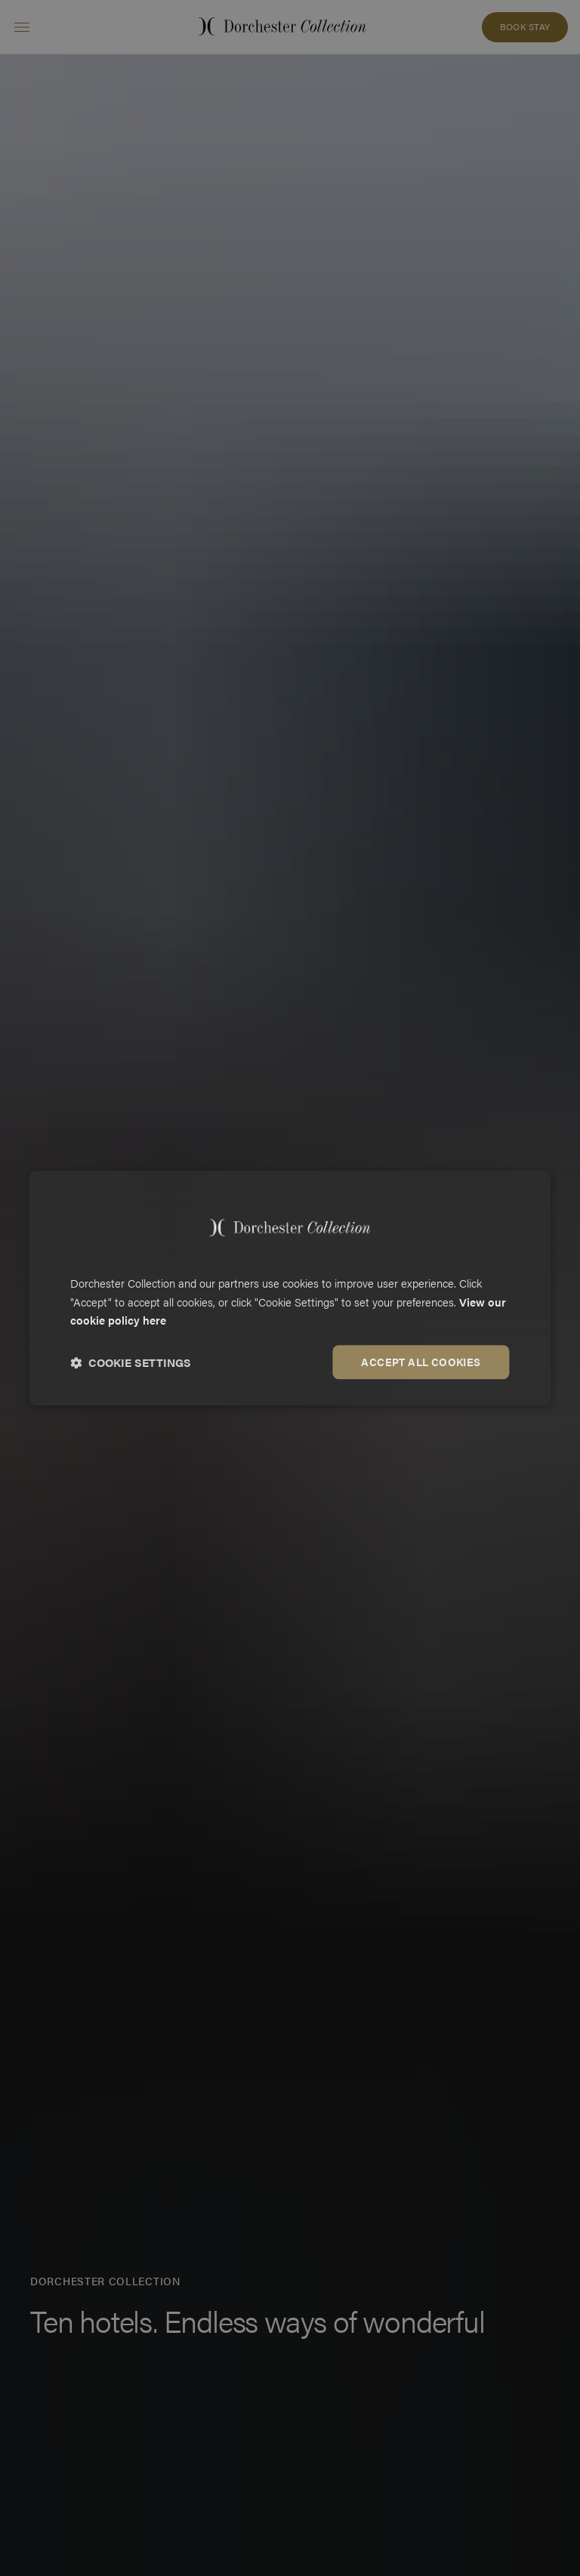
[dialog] (290, 1288)
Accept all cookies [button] (420, 1361)
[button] (130, 1362)
